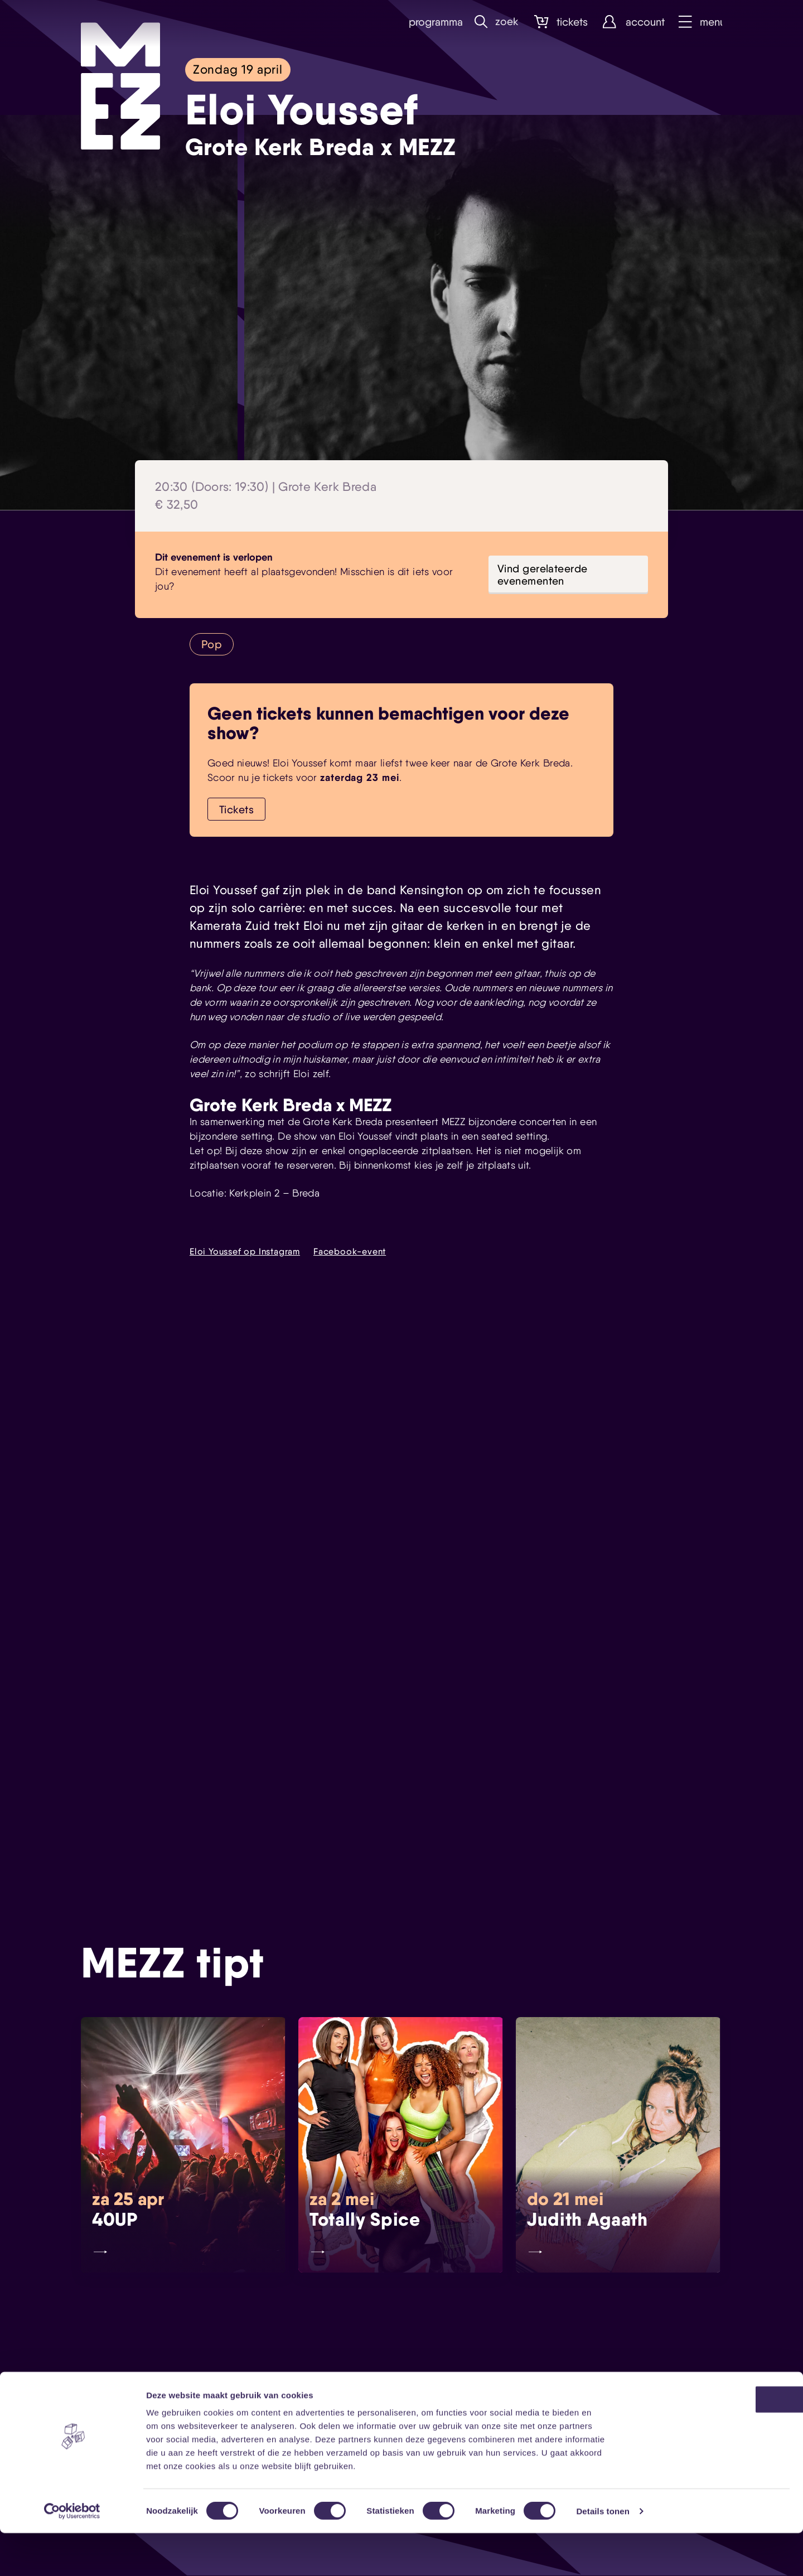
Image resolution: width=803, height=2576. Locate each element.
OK (710, 2442)
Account (630, 22)
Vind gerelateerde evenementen (542, 574)
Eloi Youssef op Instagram (245, 1252)
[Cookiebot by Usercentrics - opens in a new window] (72, 2554)
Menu (699, 22)
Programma (428, 22)
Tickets (558, 22)
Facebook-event (349, 1252)
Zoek (494, 22)
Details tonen (602, 2554)
